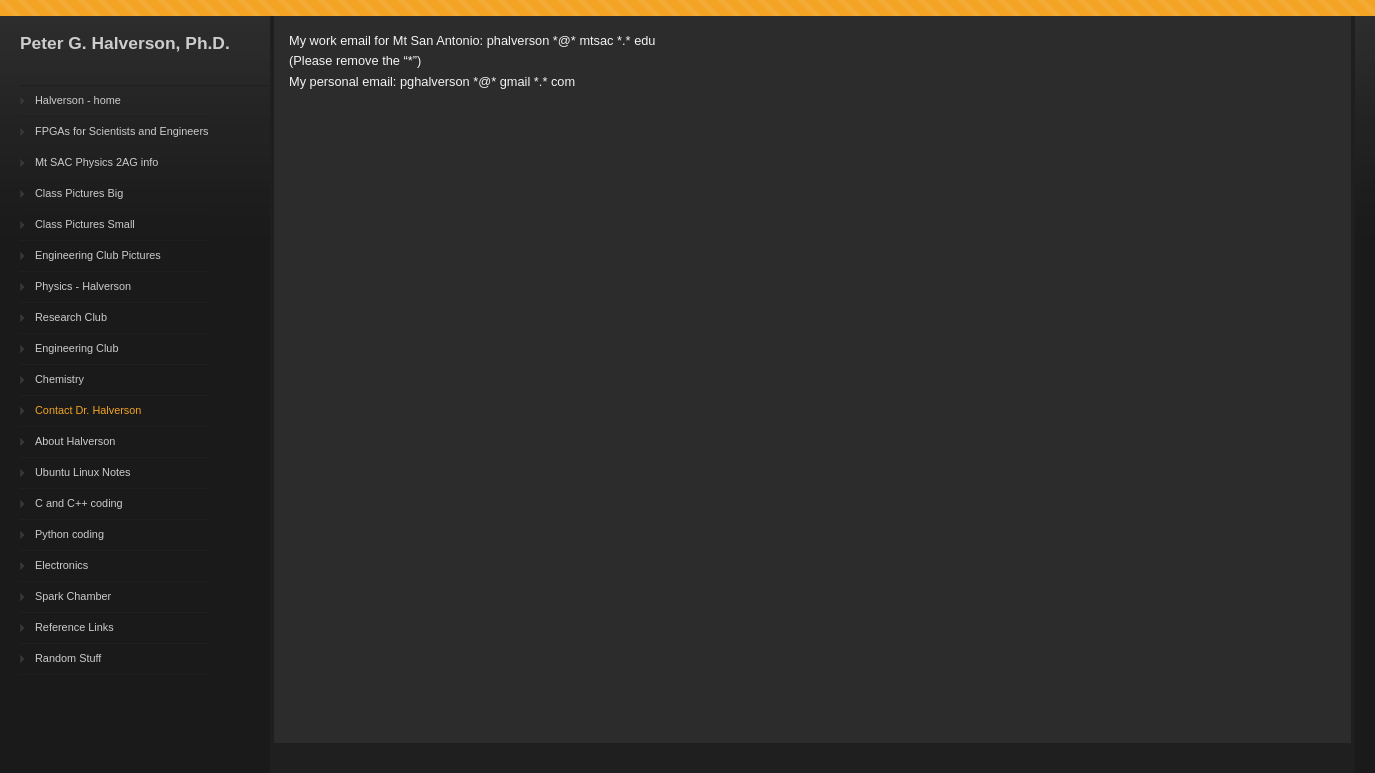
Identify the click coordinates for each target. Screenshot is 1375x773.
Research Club (71, 317)
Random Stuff (68, 658)
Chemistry (59, 379)
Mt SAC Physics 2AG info (96, 162)
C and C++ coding (79, 503)
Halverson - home (78, 100)
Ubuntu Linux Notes (83, 472)
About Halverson (75, 441)
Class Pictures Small (85, 224)
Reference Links (74, 627)
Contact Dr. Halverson (88, 410)
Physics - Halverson (83, 286)
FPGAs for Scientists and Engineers (121, 131)
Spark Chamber (73, 596)
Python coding (69, 534)
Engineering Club (76, 348)
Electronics (61, 565)
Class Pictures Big (79, 193)
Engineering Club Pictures (98, 255)
